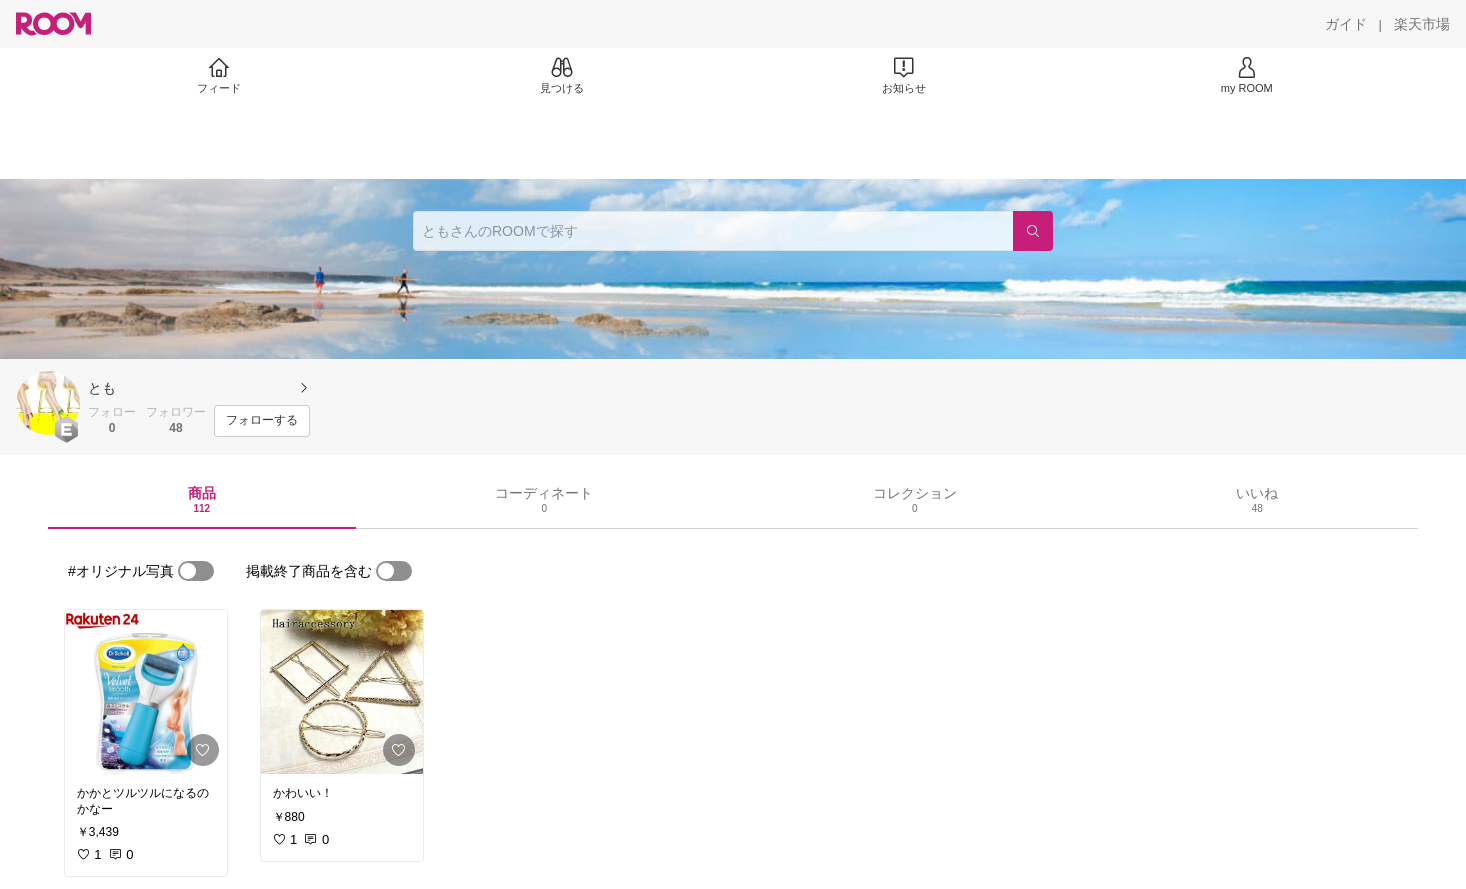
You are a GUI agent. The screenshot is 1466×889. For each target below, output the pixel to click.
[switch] (196, 571)
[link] (146, 692)
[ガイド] (1346, 24)
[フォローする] (262, 421)
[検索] (1033, 231)
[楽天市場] (1422, 24)
